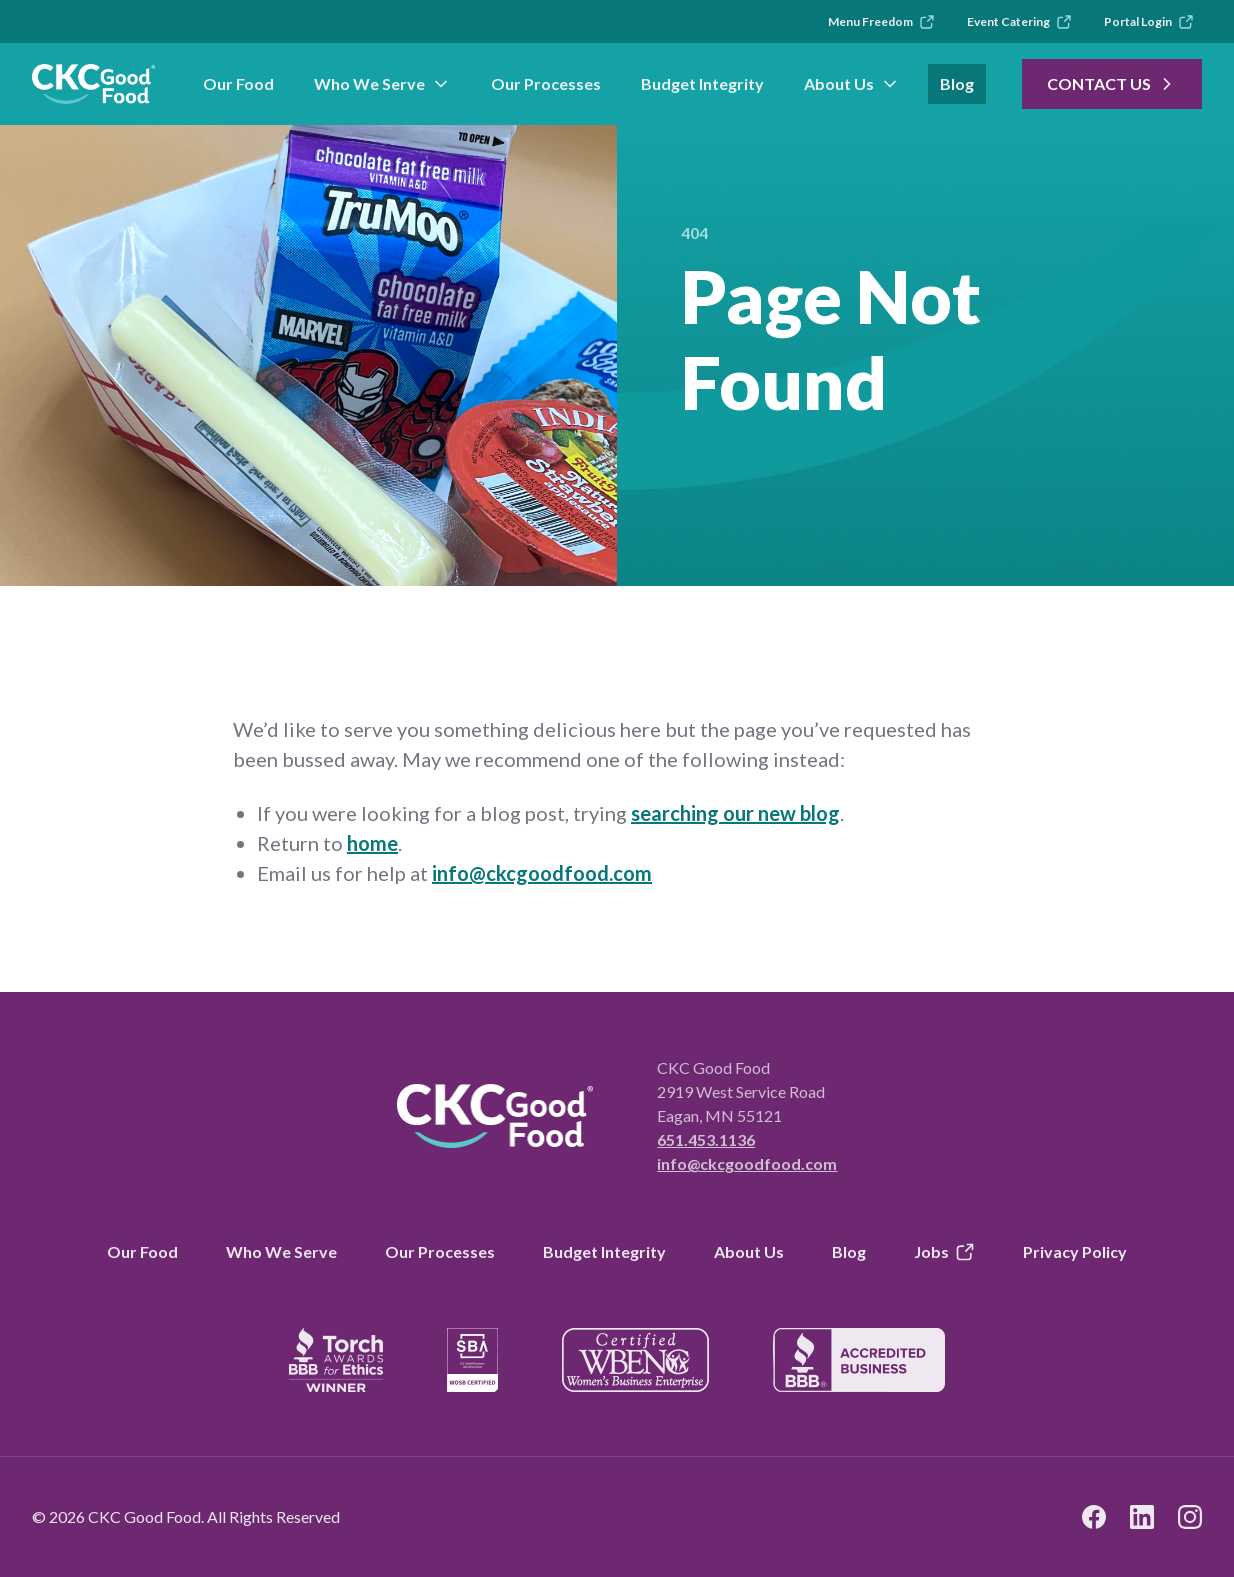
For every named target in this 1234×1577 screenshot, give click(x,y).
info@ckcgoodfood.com (542, 873)
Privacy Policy (1075, 1251)
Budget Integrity (702, 83)
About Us (852, 84)
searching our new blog (735, 813)
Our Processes (546, 83)
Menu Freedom (881, 22)
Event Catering (1019, 22)
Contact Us (1112, 84)
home (372, 843)
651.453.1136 (706, 1139)
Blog (957, 83)
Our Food (238, 83)
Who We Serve (382, 84)
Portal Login (1149, 22)
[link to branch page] (93, 84)
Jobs (944, 1252)
